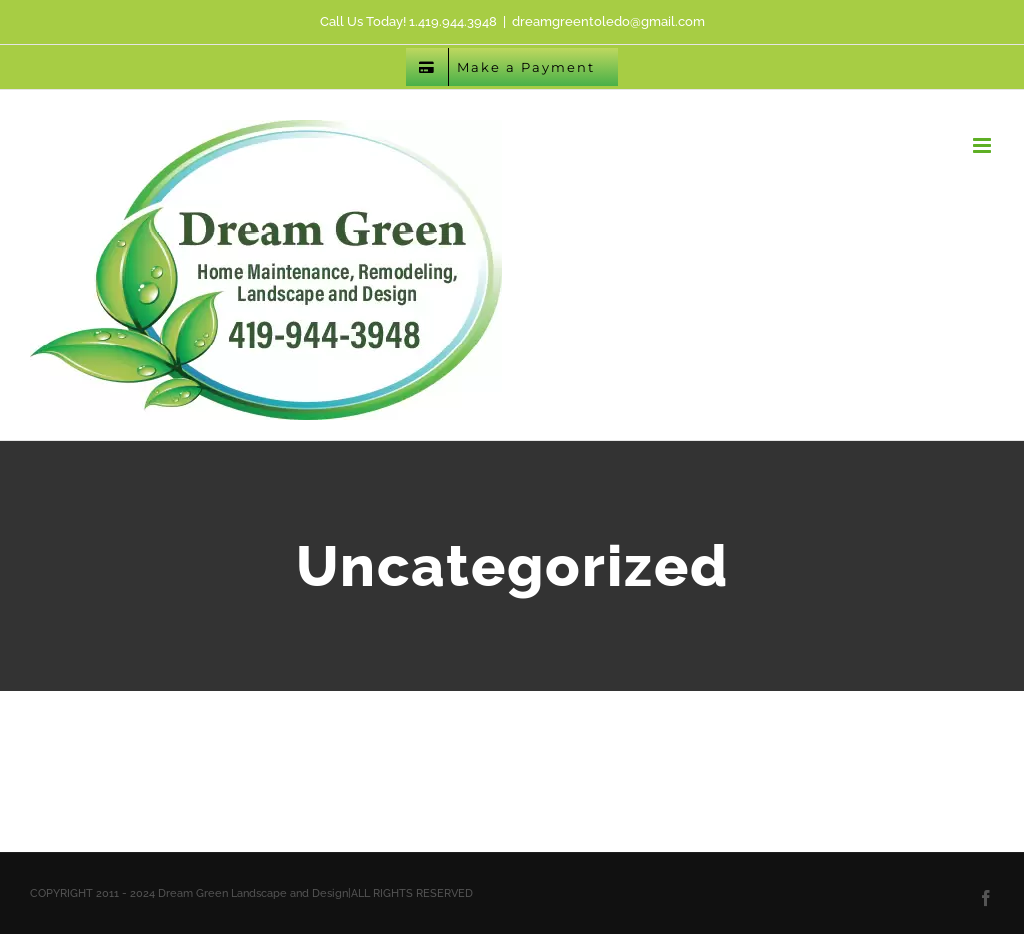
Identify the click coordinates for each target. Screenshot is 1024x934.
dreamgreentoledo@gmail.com (608, 21)
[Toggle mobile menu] (983, 145)
